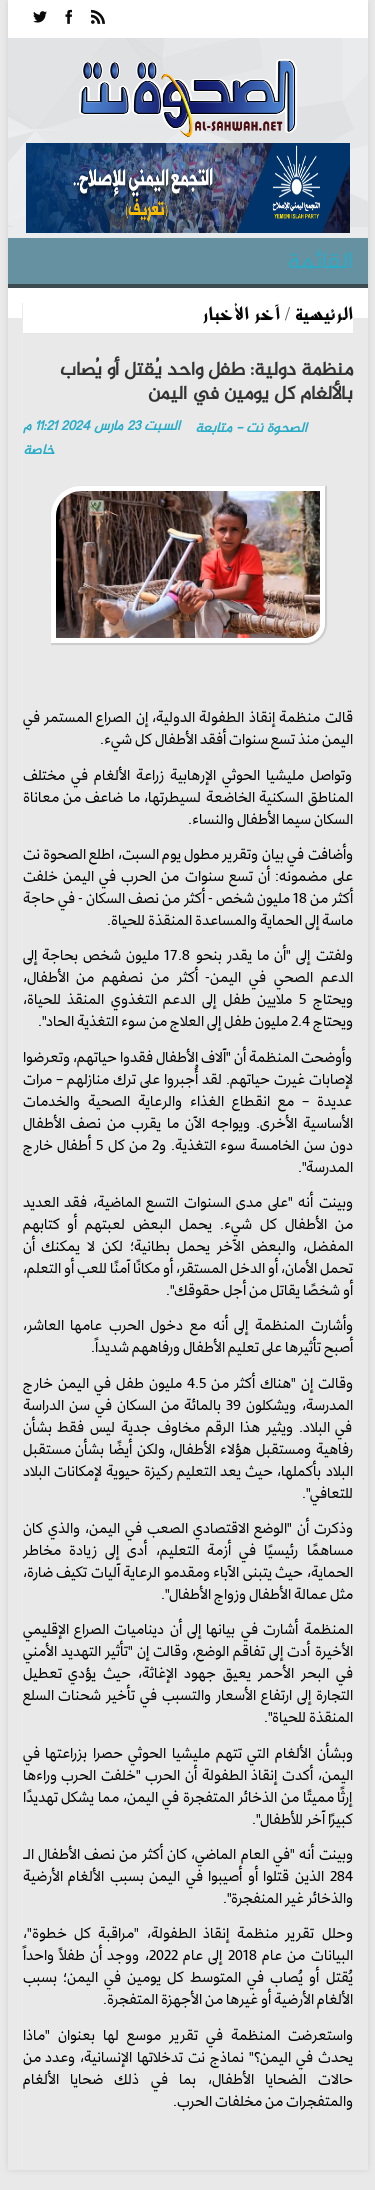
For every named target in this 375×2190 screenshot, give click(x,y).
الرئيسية (324, 313)
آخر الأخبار (241, 313)
